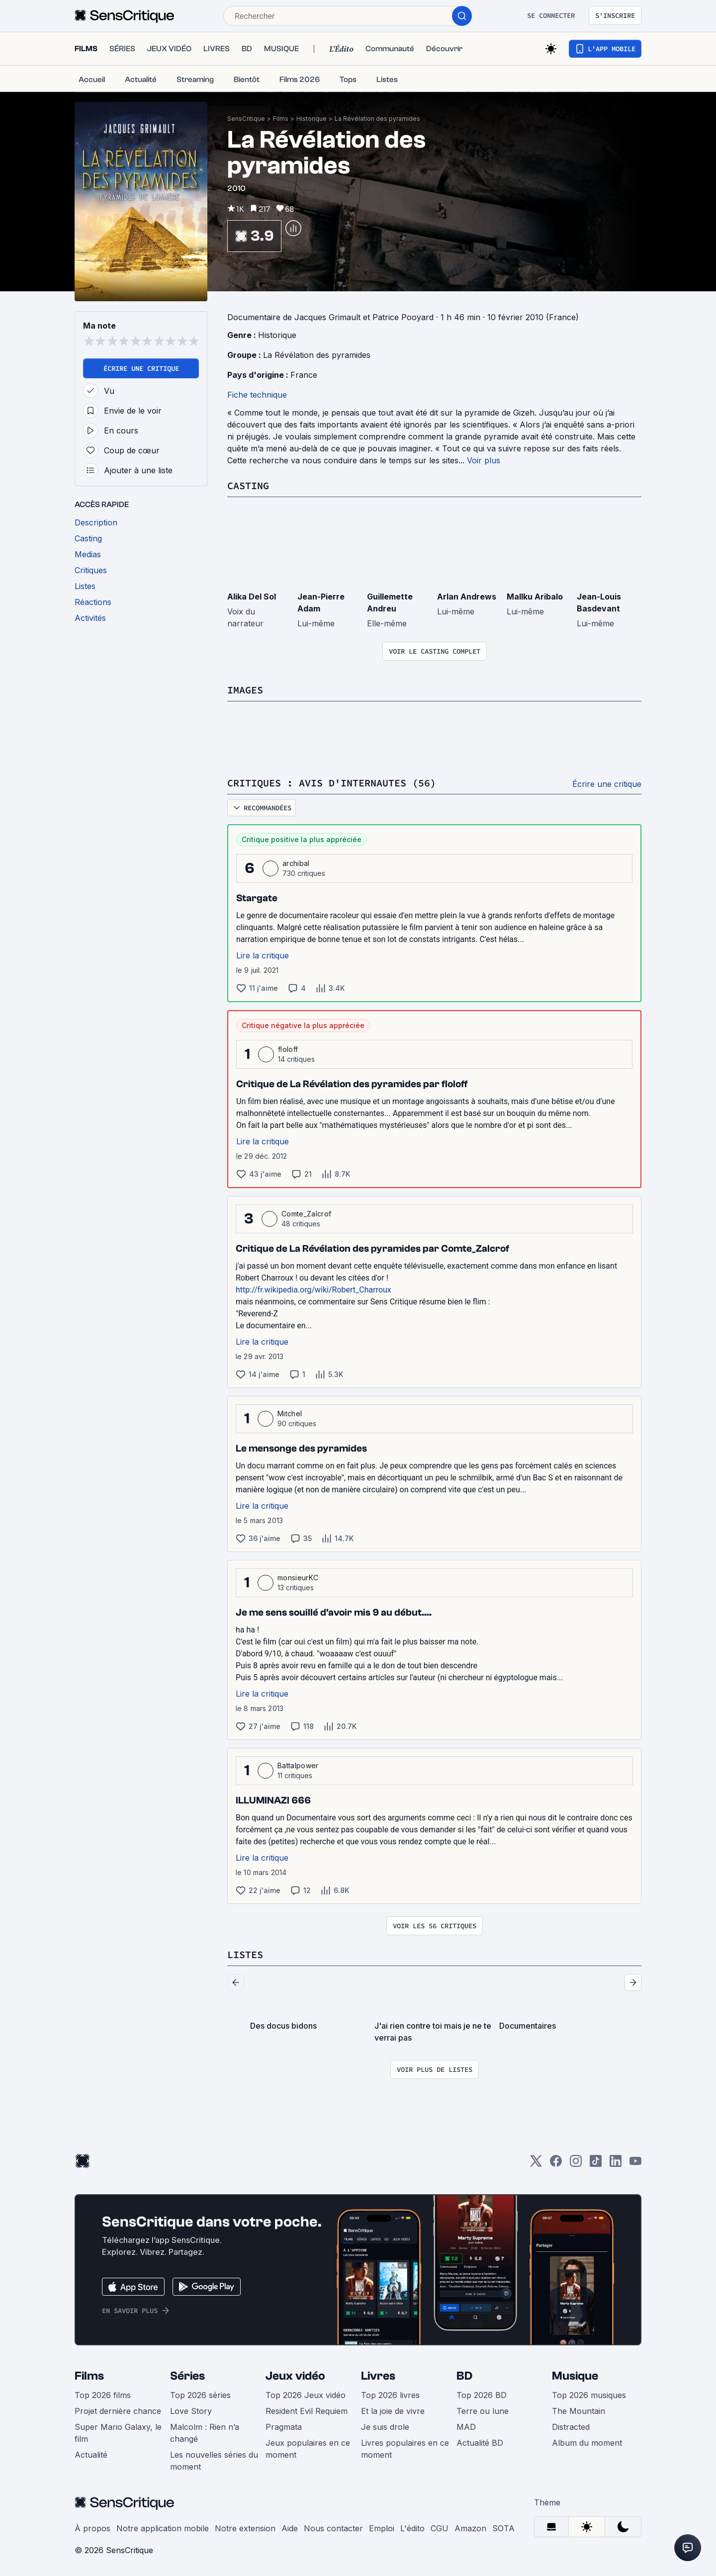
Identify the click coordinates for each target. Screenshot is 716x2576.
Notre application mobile (162, 2528)
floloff (288, 1049)
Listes (245, 1954)
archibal (296, 863)
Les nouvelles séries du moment (214, 2461)
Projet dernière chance (118, 2411)
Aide (289, 2528)
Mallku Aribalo (535, 596)
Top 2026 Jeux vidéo (306, 2395)
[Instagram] (576, 2164)
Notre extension (245, 2528)
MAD (466, 2427)
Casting (248, 485)
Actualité (91, 2455)
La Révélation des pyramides (377, 118)
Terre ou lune (482, 2411)
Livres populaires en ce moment (405, 2449)
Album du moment (587, 2443)
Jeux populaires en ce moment (308, 2449)
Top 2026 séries (200, 2395)
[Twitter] (536, 2164)
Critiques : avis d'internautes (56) (331, 782)
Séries (187, 2376)
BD (464, 2376)
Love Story (191, 2411)
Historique (311, 118)
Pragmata (284, 2427)
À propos (92, 2528)
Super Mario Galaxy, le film (118, 2433)
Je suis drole (385, 2427)
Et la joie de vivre (393, 2411)
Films (280, 118)
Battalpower (298, 1765)
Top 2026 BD (481, 2395)
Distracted (571, 2427)
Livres (378, 2376)
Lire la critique (262, 955)
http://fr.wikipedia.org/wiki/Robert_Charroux (313, 1289)
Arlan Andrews (466, 596)
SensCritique (246, 118)
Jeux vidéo (295, 2376)
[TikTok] (596, 2164)
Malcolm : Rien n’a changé (204, 2433)
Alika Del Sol (251, 596)
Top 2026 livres (390, 2395)
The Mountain (578, 2411)
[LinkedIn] (616, 2164)
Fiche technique (257, 395)
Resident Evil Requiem (307, 2411)
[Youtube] (635, 2164)
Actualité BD (479, 2443)
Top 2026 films (103, 2395)
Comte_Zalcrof (306, 1213)
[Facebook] (556, 2164)
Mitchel (289, 1413)
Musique (575, 2376)
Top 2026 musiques (589, 2395)
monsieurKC (297, 1577)
